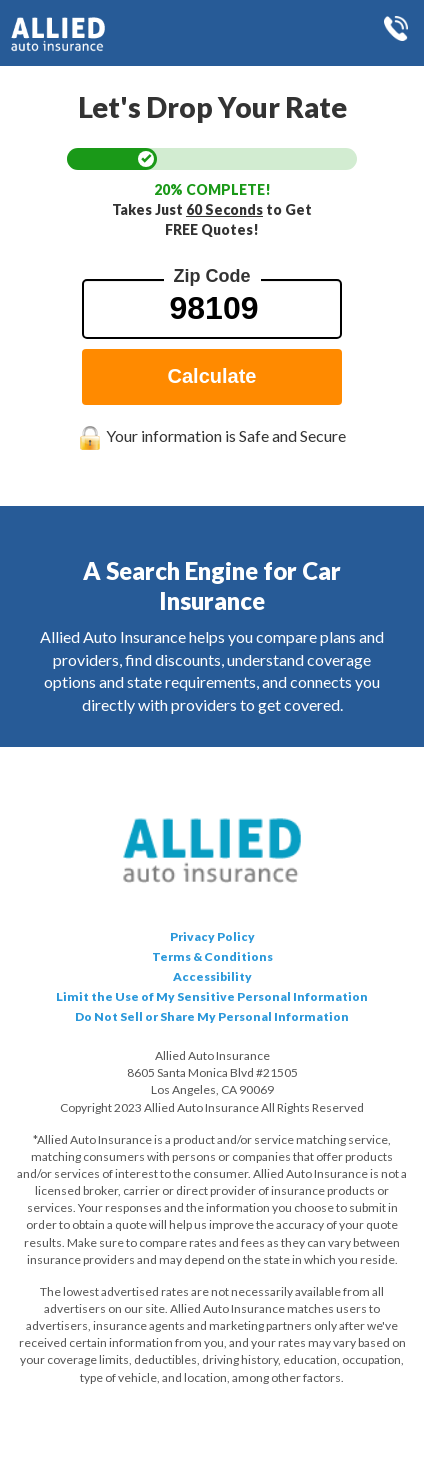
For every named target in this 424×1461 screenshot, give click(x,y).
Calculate (212, 376)
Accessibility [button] (212, 976)
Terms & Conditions (212, 956)
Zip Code (212, 276)
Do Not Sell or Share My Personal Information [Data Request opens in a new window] (212, 1016)
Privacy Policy (212, 936)
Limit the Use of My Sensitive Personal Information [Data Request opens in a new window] (212, 996)
